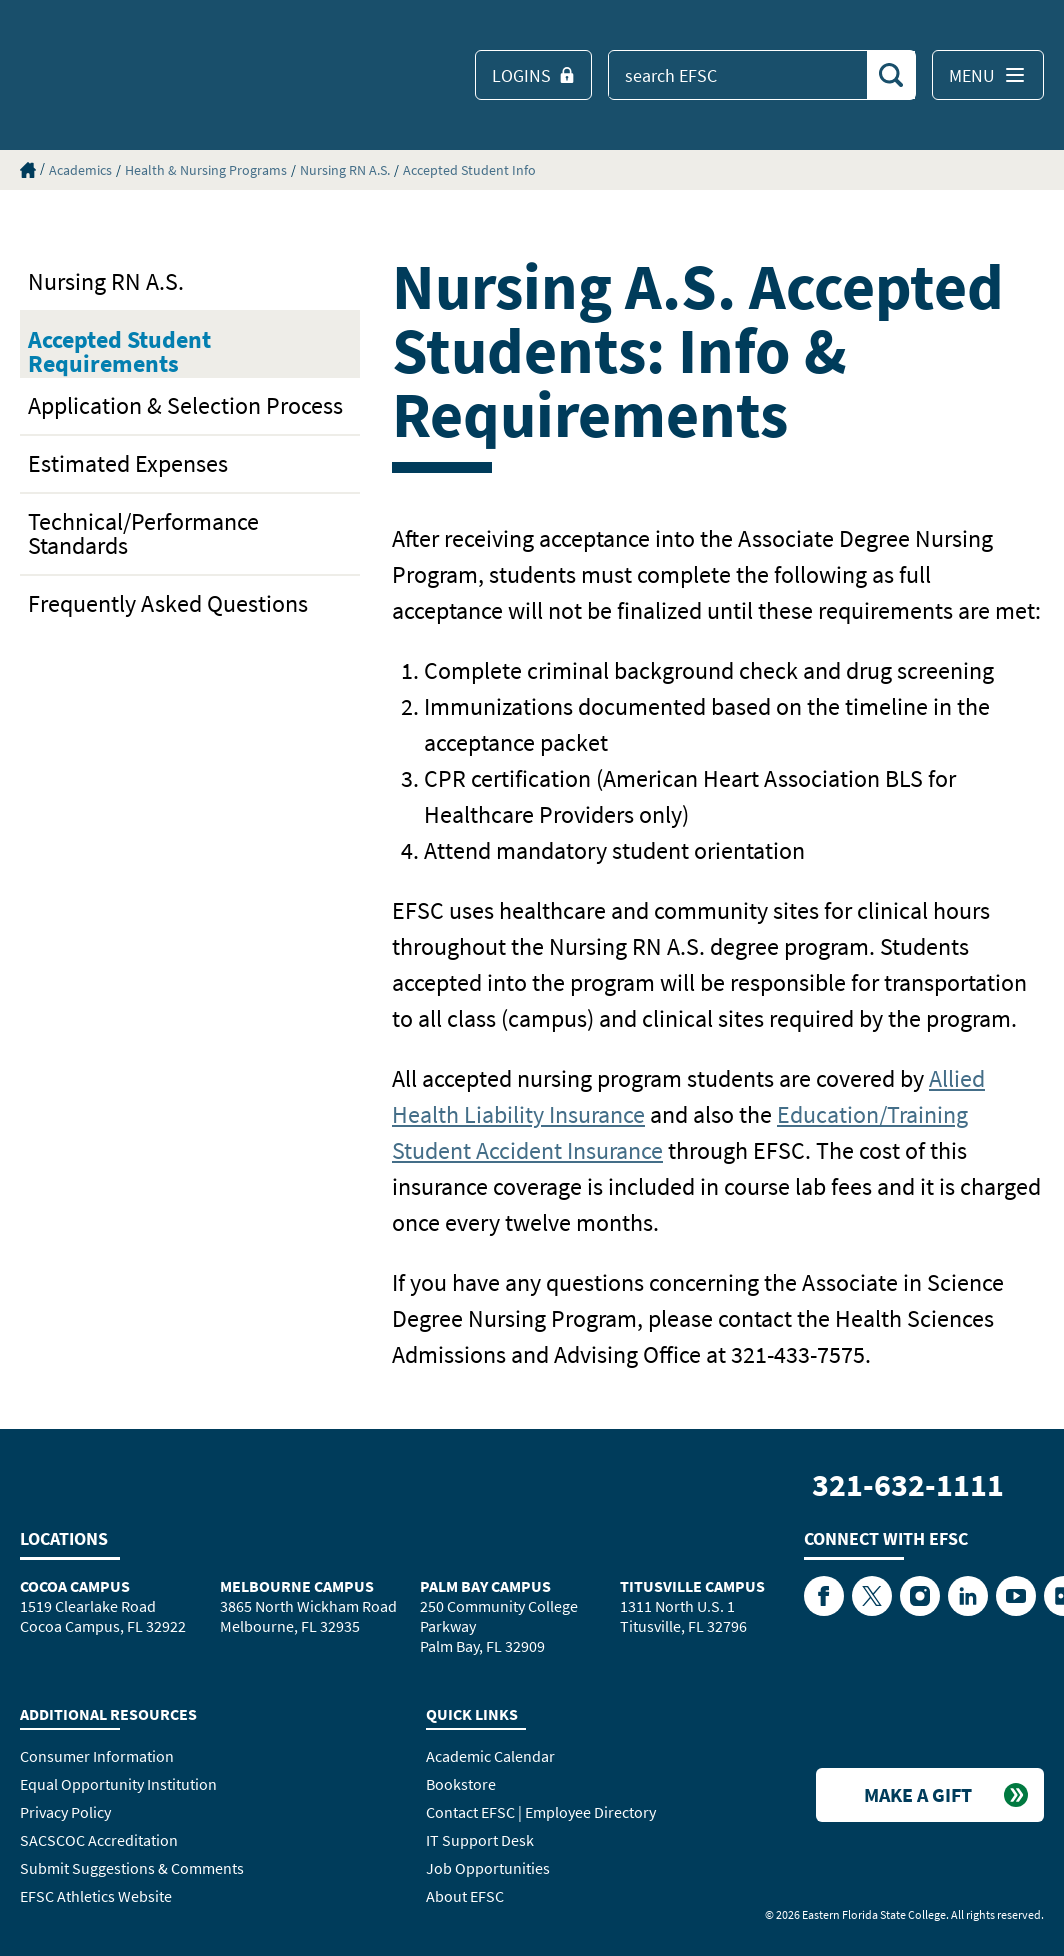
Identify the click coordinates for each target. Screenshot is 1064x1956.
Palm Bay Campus (485, 1586)
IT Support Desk (480, 1840)
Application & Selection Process (185, 405)
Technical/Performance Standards (143, 533)
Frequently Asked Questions (168, 603)
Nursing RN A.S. (345, 170)
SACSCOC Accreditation (99, 1840)
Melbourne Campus (297, 1586)
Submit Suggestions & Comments (132, 1868)
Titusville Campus (692, 1586)
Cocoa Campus (75, 1586)
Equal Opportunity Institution (118, 1784)
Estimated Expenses (128, 463)
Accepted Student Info (469, 170)
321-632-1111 (908, 1485)
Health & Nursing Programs (206, 170)
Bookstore (461, 1784)
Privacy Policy (65, 1812)
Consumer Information (97, 1756)
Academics (80, 170)
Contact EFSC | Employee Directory (541, 1812)
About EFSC (465, 1896)
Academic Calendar (490, 1756)
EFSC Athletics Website (96, 1896)
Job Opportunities (488, 1868)
